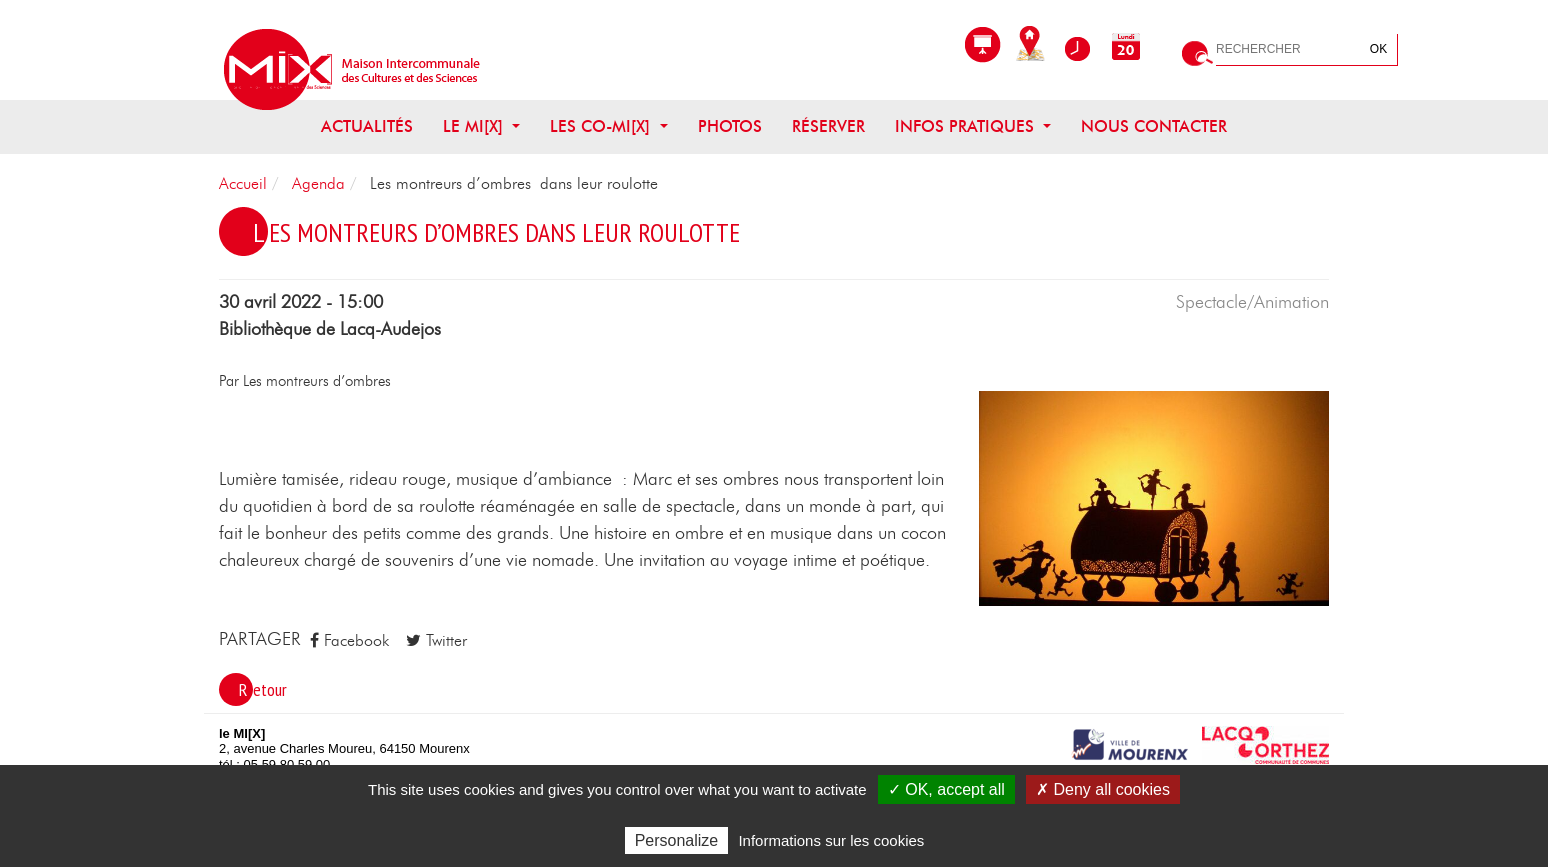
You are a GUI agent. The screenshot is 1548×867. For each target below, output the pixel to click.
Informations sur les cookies (831, 840)
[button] (1154, 498)
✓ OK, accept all (946, 789)
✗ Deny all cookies (1103, 789)
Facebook (349, 640)
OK (1378, 49)
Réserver (828, 127)
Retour (263, 689)
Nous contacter (1154, 127)
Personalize (677, 840)
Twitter (436, 640)
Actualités (367, 127)
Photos (730, 127)
